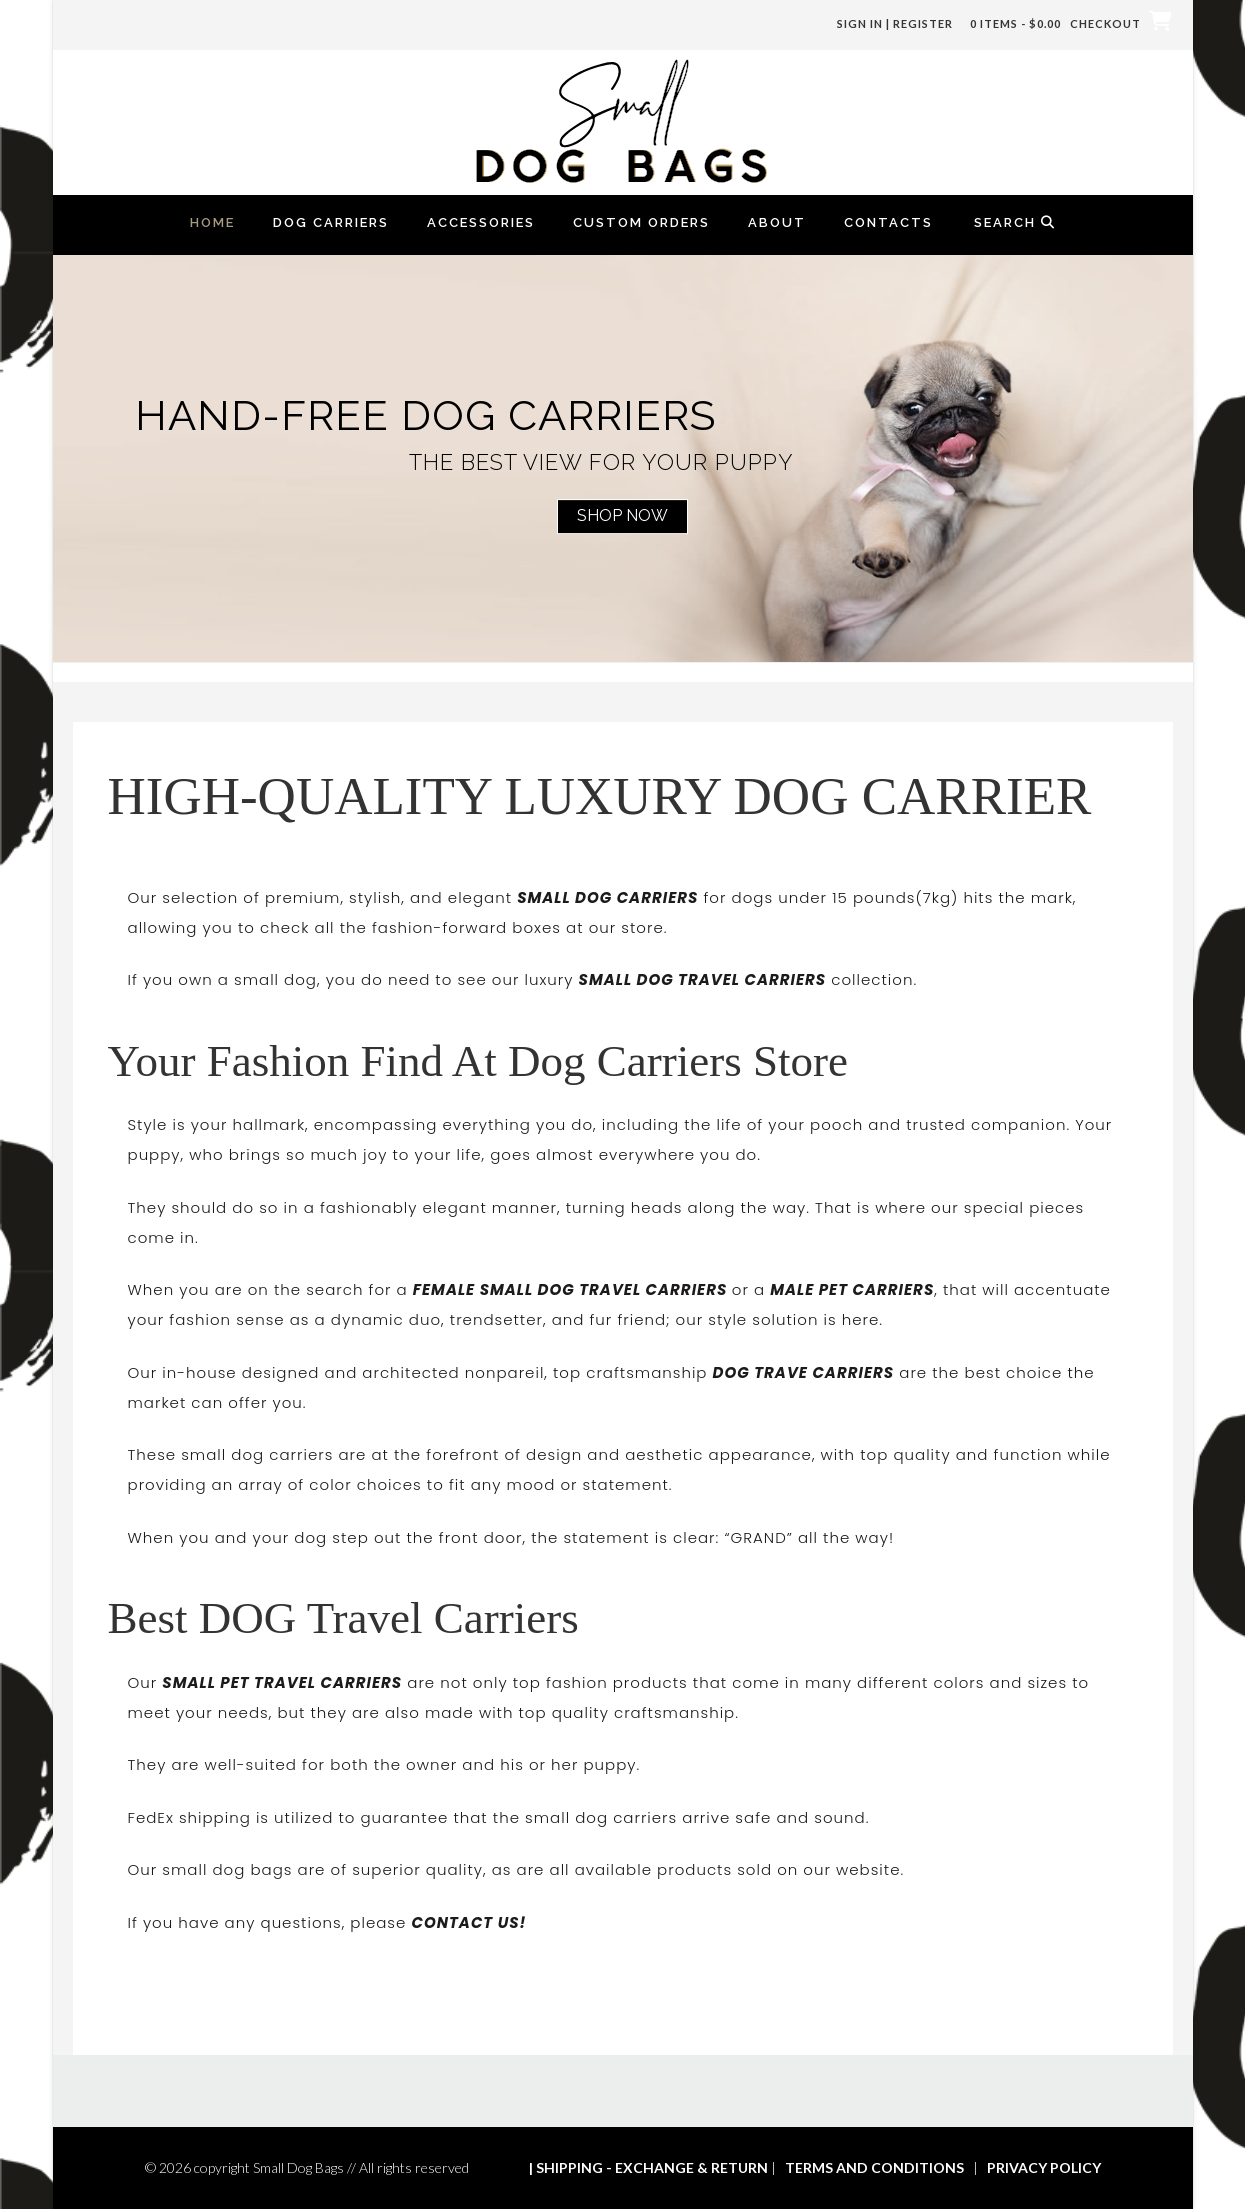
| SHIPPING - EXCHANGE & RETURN (648, 2167)
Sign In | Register (895, 23)
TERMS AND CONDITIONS (874, 2167)
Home (212, 222)
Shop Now (622, 515)
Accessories (481, 222)
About (777, 222)
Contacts (888, 222)
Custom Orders (641, 222)
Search (1015, 222)
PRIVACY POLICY (1044, 2167)
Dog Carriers (331, 222)
